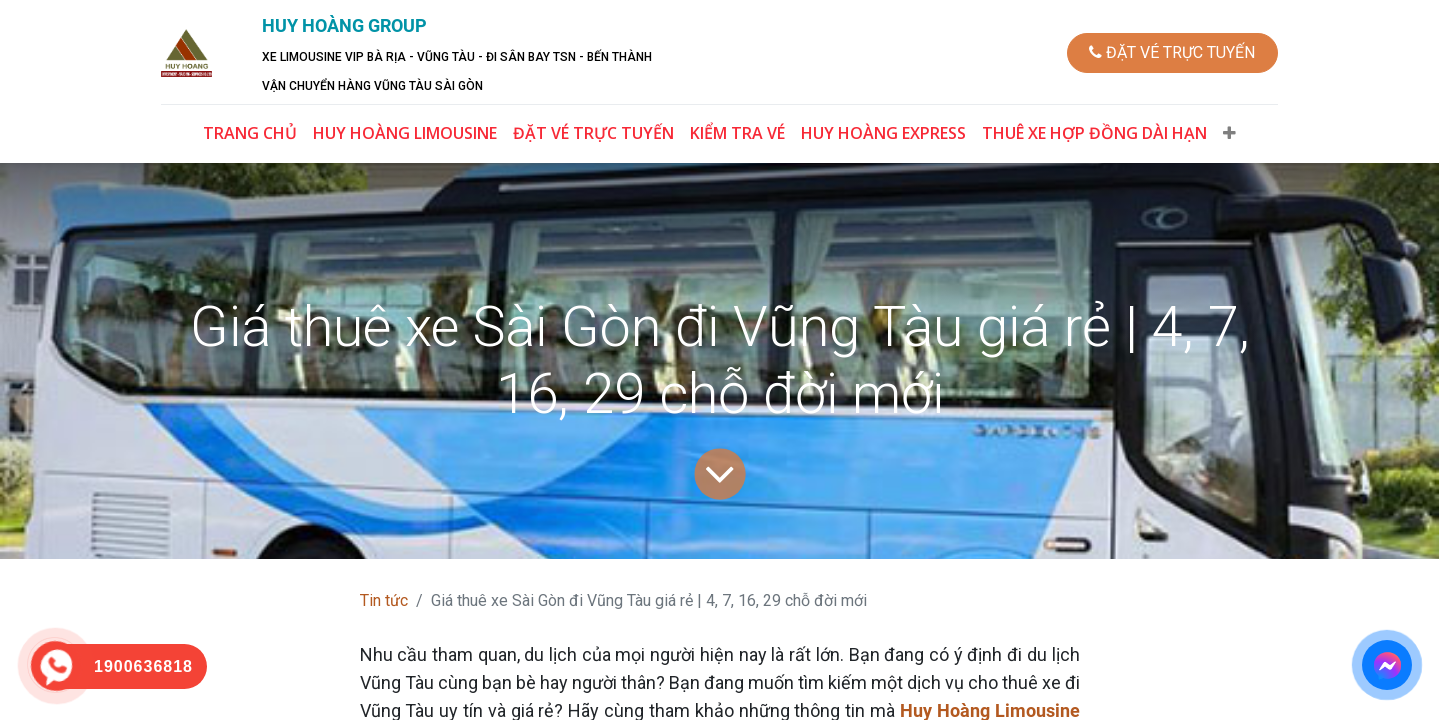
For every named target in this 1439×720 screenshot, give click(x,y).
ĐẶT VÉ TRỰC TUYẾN (1169, 52)
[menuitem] (250, 133)
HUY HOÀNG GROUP (347, 25)
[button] (1229, 133)
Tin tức (384, 600)
